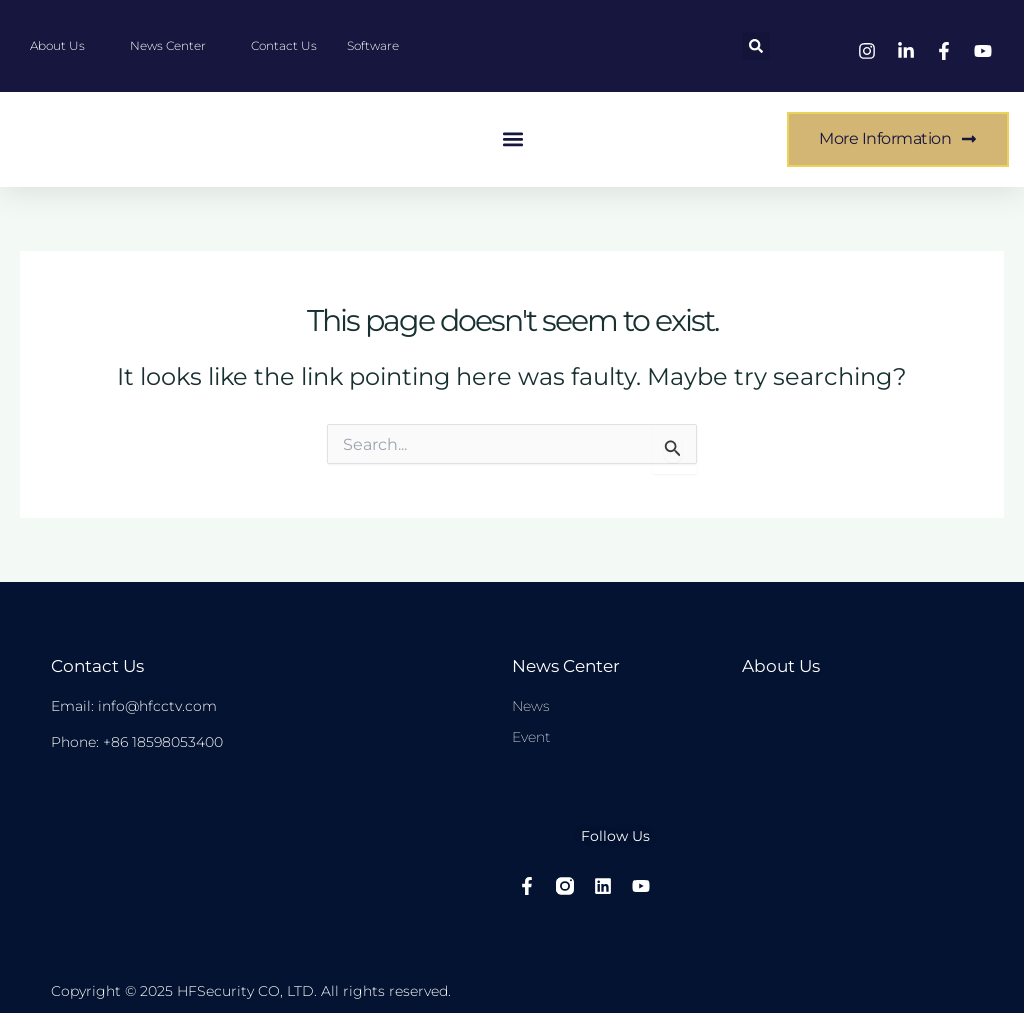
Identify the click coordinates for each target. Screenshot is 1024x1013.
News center (564, 665)
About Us (779, 665)
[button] (756, 46)
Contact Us (95, 665)
